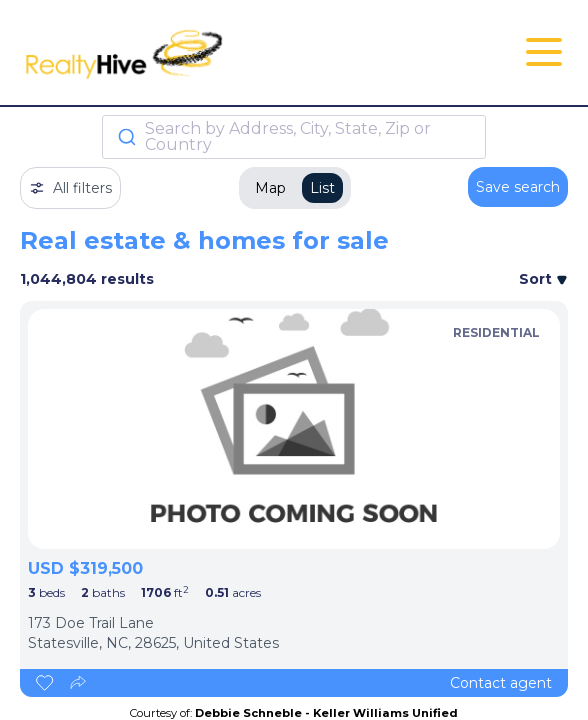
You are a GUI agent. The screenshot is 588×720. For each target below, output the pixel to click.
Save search (518, 187)
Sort (543, 279)
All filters (70, 188)
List (322, 188)
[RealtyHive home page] (202, 52)
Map (270, 188)
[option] (294, 429)
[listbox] (294, 429)
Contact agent (501, 683)
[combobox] (294, 137)
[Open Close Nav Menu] (544, 52)
